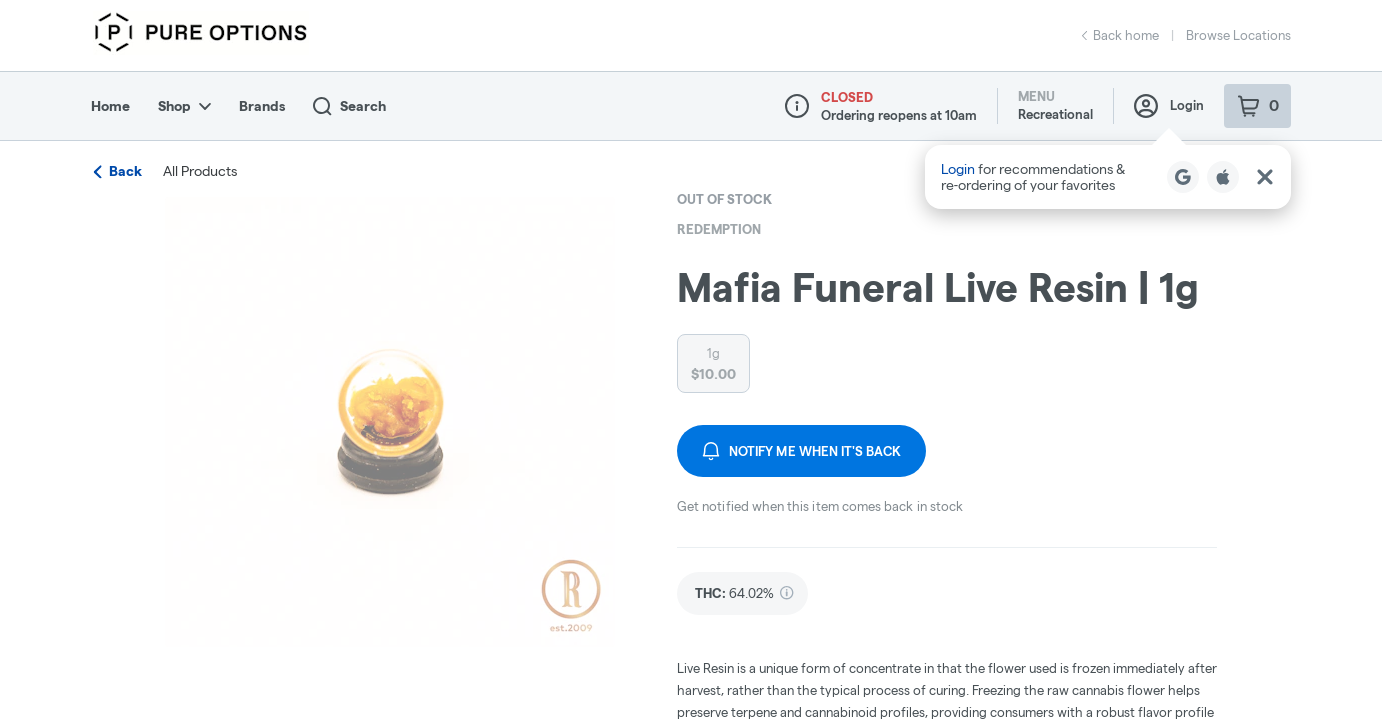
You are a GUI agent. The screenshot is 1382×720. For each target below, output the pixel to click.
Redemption (719, 229)
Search (349, 106)
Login (1169, 106)
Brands (262, 106)
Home (110, 106)
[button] (1108, 177)
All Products (200, 171)
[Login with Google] (1183, 177)
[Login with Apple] (1223, 177)
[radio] (713, 363)
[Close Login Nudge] (1265, 177)
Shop (184, 106)
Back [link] (118, 171)
